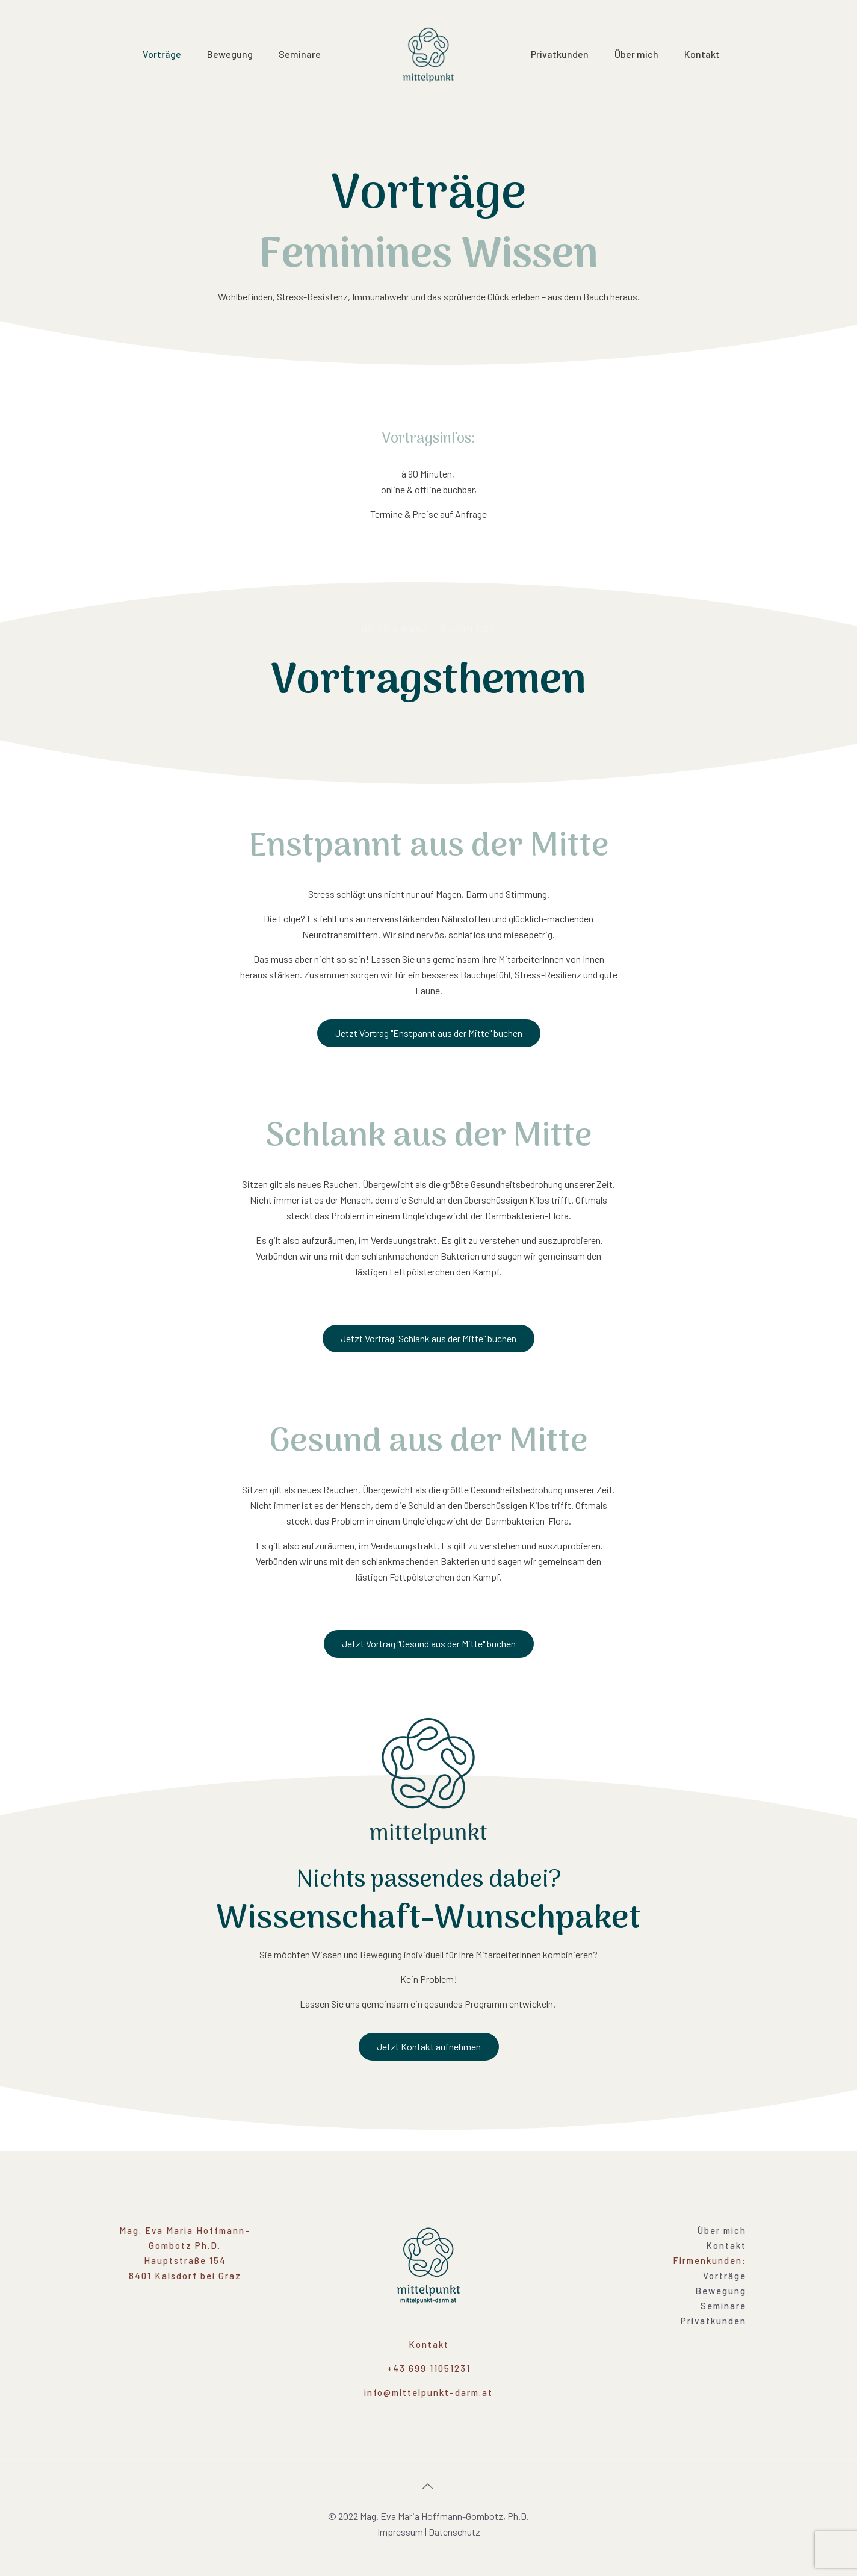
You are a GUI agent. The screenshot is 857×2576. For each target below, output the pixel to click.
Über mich (722, 2230)
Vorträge (724, 2275)
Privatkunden (713, 2320)
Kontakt (726, 2245)
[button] (428, 1033)
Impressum (400, 2531)
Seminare (723, 2305)
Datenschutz (454, 2531)
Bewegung (720, 2290)
